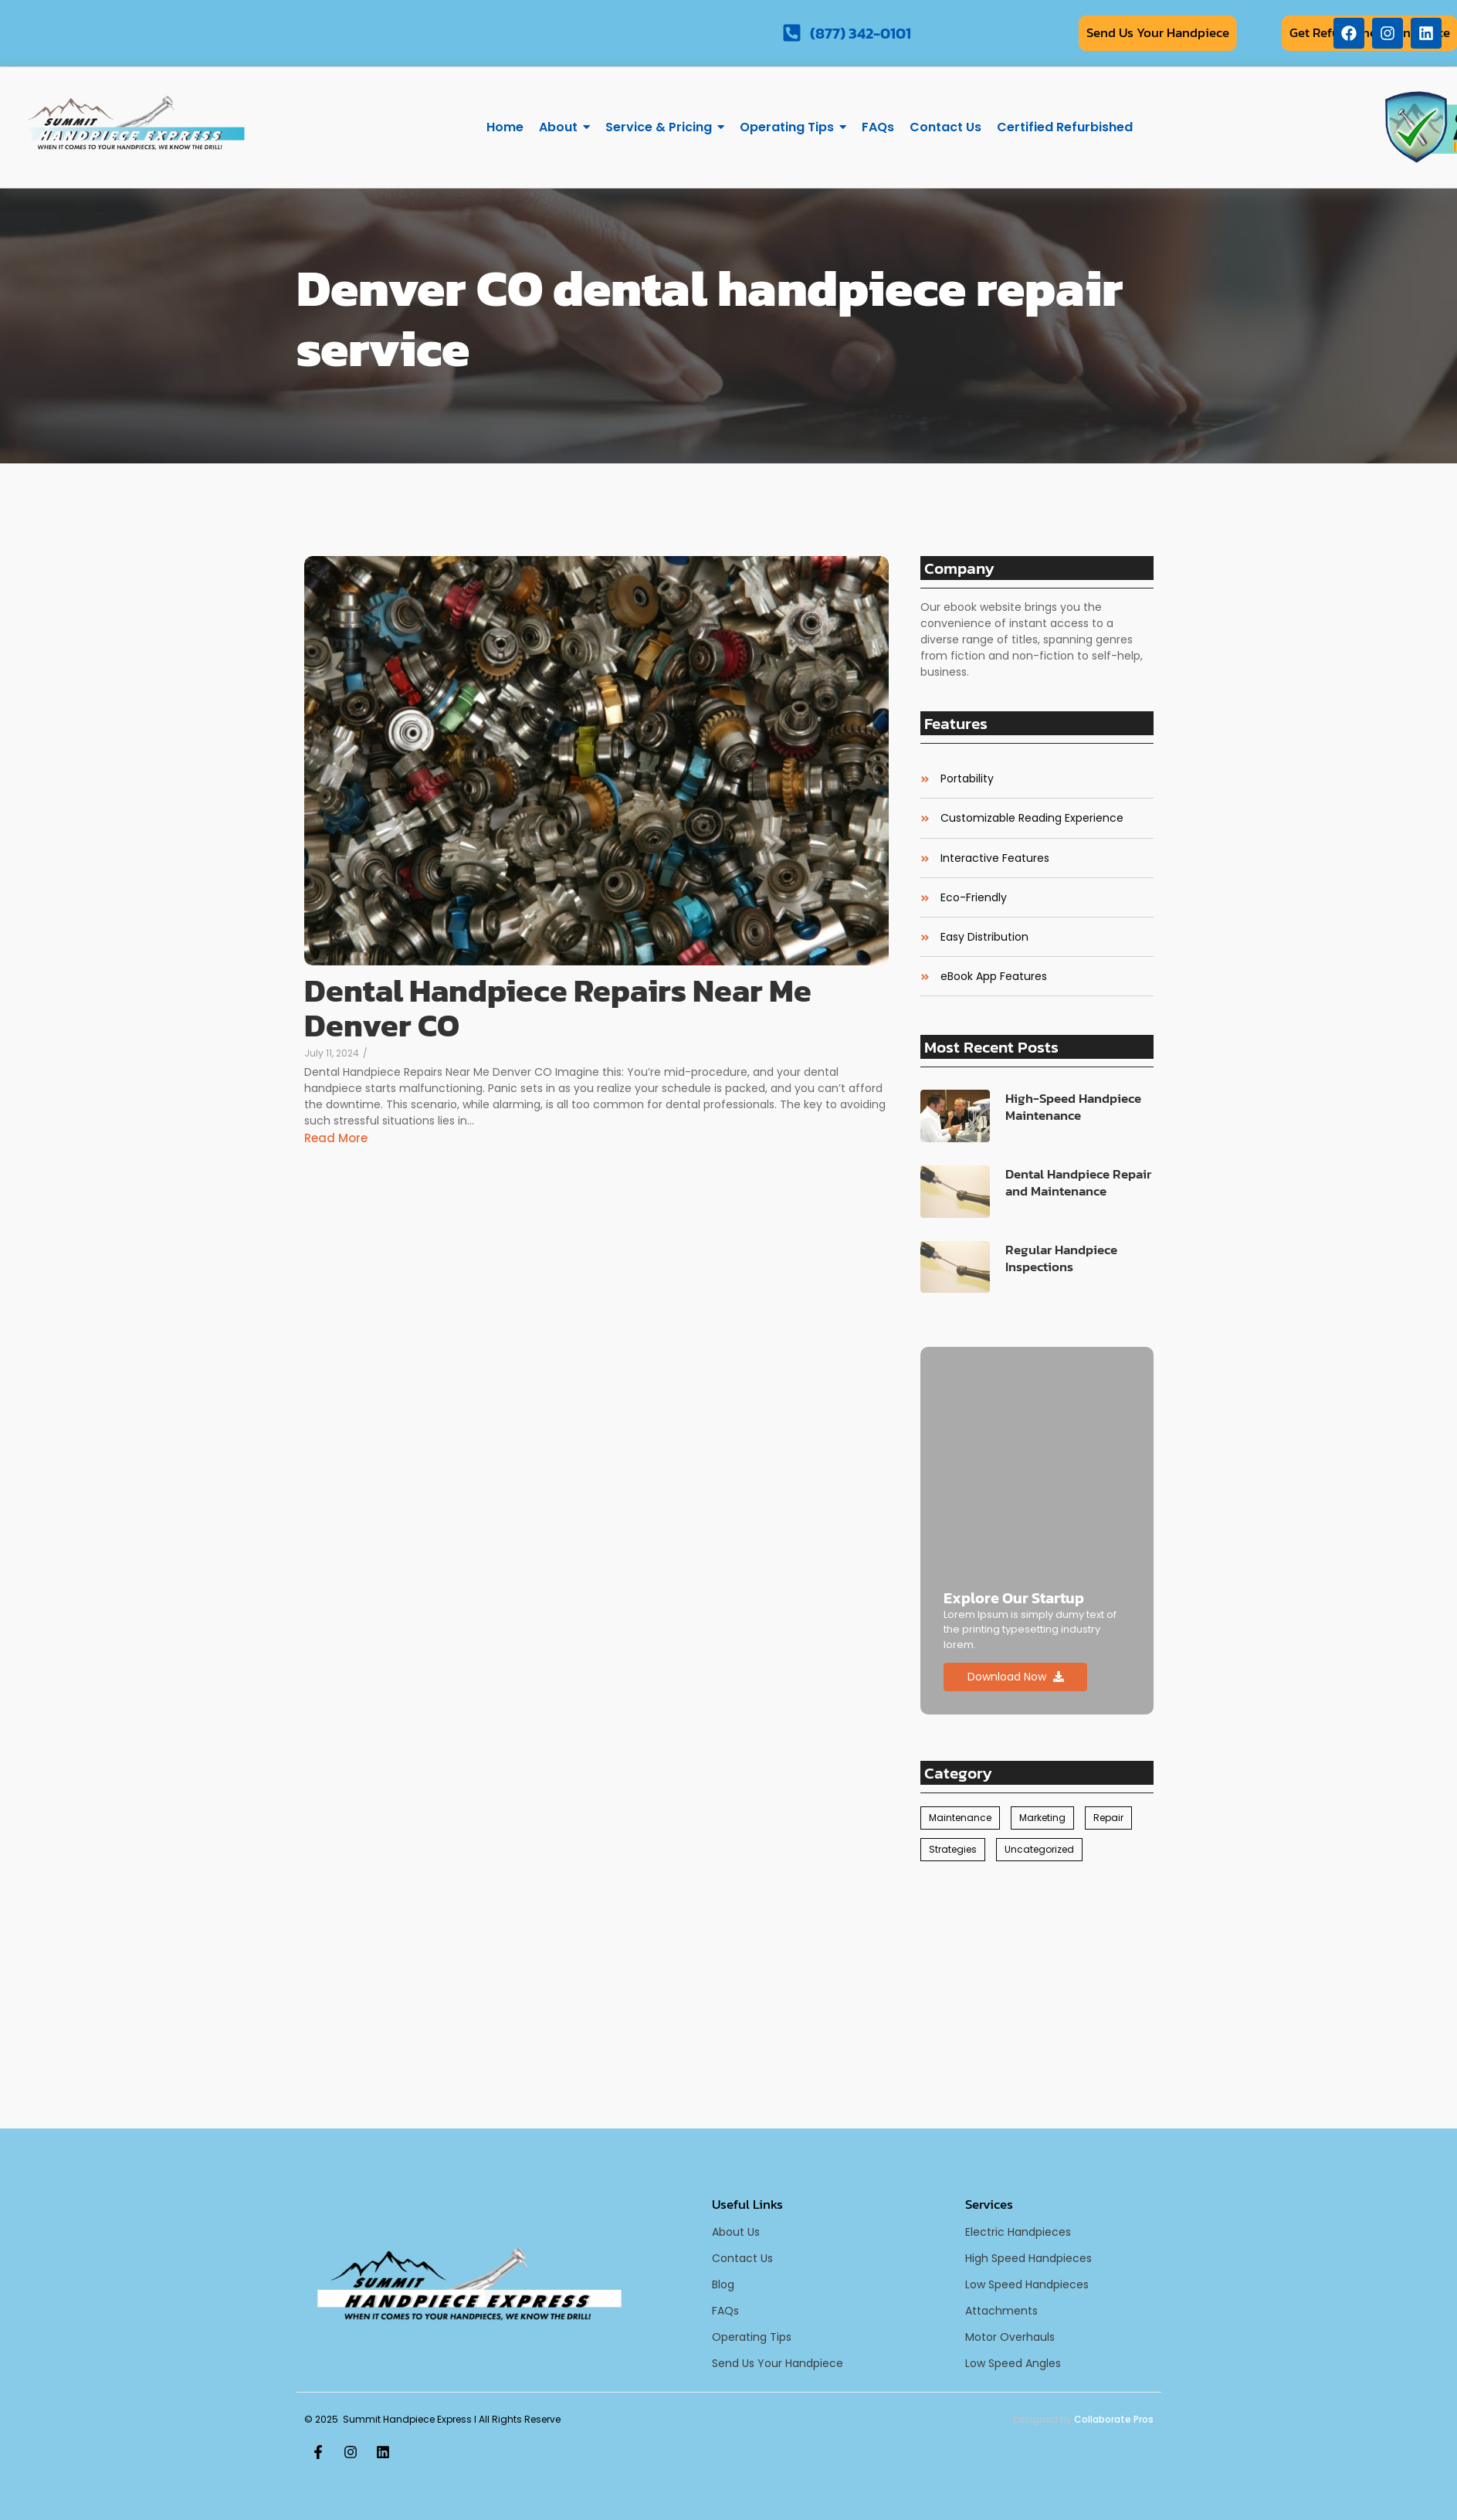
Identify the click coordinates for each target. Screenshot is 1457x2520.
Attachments (1001, 2310)
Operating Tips (751, 2337)
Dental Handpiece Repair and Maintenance (1078, 1182)
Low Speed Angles (1013, 2363)
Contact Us (742, 2258)
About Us (736, 2232)
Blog (723, 2284)
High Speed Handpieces (1028, 2258)
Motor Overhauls (1010, 2337)
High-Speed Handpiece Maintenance (1073, 1107)
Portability (967, 779)
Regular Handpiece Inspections (1061, 1258)
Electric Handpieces (1018, 2232)
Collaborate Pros (1114, 2419)
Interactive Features (994, 858)
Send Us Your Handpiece (777, 2363)
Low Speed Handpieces (1027, 2284)
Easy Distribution (984, 937)
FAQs (725, 2310)
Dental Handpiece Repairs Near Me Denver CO (558, 1008)
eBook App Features (993, 976)
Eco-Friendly (973, 898)
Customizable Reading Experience (1031, 818)
